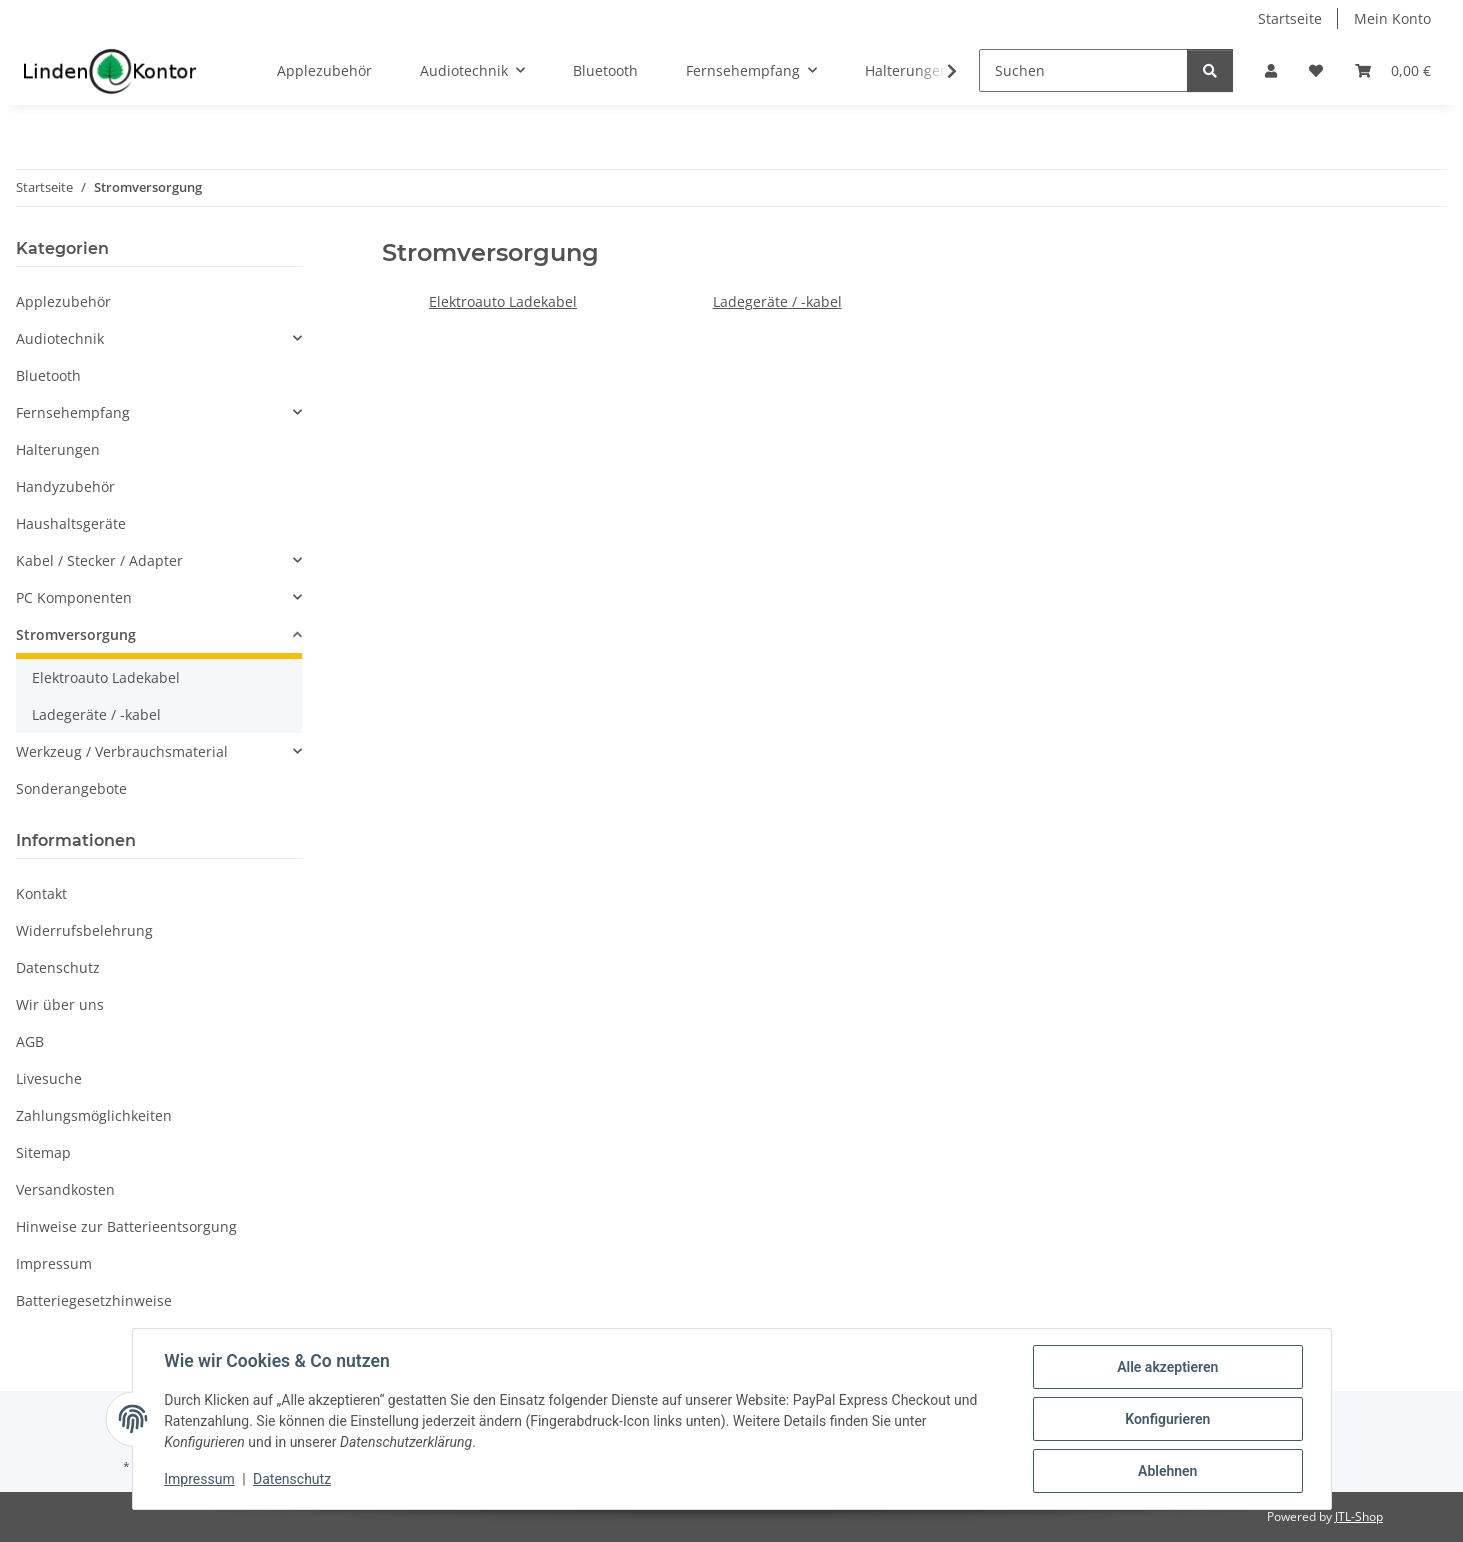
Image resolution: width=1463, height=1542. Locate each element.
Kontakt (41, 893)
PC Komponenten (74, 597)
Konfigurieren (1167, 1419)
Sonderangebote (71, 788)
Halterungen (58, 449)
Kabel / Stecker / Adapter (99, 560)
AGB (30, 1041)
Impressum (200, 1480)
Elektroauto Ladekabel (503, 301)
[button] (1271, 70)
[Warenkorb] (1393, 70)
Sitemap (43, 1152)
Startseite (1290, 18)
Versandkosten (65, 1189)
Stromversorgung (76, 634)
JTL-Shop (1359, 1516)
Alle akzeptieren (1167, 1367)
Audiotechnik (60, 338)
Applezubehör (63, 301)
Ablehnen (1167, 1471)
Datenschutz (292, 1480)
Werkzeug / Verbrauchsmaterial (122, 751)
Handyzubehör (65, 486)
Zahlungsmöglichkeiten (94, 1115)
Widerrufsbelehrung (84, 930)
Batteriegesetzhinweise (94, 1300)
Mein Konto (1392, 18)
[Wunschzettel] (1316, 70)
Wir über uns (60, 1004)
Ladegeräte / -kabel (777, 301)
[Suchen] (1083, 70)
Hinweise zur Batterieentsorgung (126, 1226)
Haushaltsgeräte (71, 523)
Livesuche (49, 1078)
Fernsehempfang (73, 412)
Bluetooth (48, 375)
